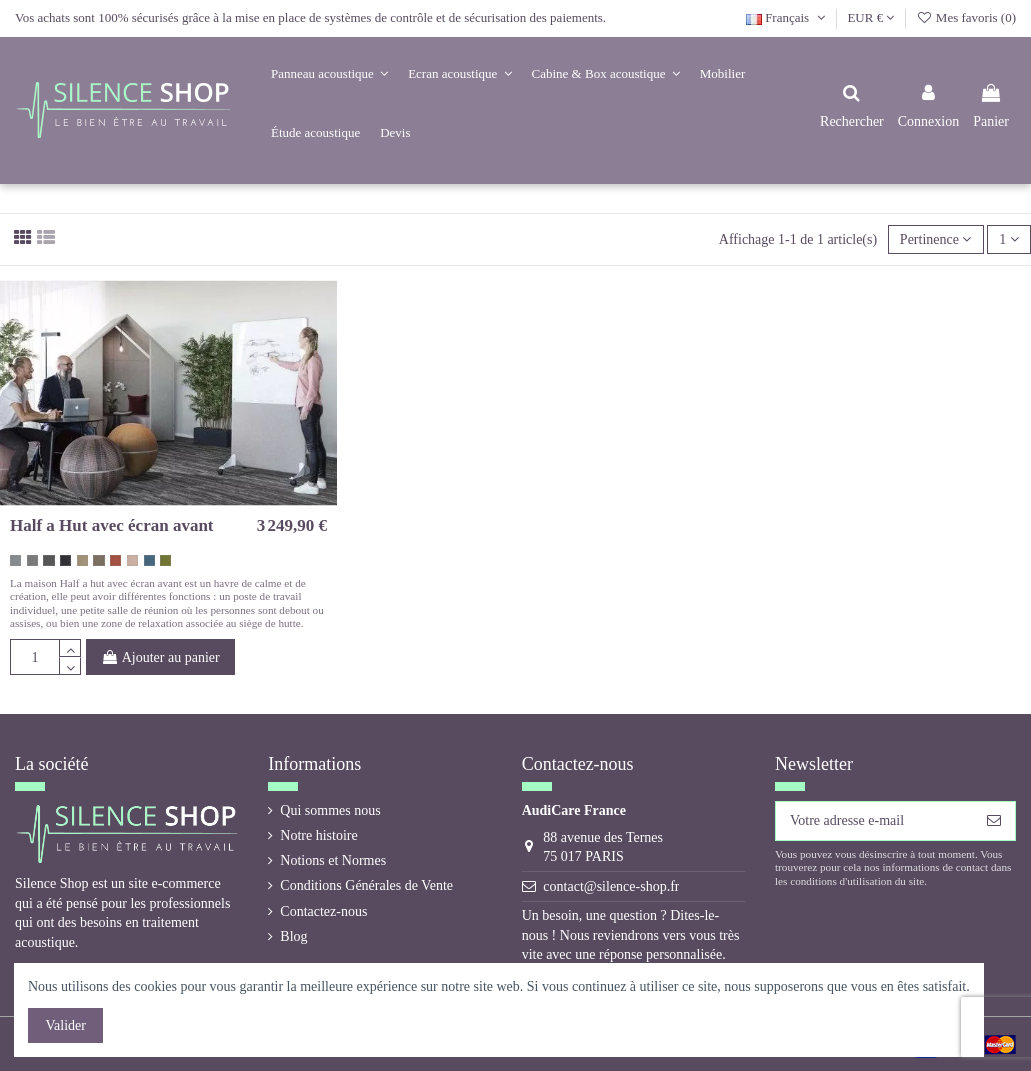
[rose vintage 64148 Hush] (132, 560)
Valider (66, 1025)
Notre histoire (318, 835)
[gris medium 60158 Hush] (32, 560)
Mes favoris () (966, 17)
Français (787, 17)
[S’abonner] (994, 821)
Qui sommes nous (330, 810)
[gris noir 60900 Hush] (65, 560)
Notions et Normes (333, 860)
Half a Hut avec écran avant (112, 525)
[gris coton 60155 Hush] (15, 560)
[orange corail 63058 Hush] (115, 560)
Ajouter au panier (160, 657)
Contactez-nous (323, 911)
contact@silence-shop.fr (611, 886)
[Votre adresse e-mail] (874, 821)
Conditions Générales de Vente (366, 885)
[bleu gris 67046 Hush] (149, 560)
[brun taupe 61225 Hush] (98, 560)
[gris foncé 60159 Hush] (48, 560)
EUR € (870, 17)
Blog (293, 936)
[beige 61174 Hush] (82, 560)
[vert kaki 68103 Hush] (165, 560)
